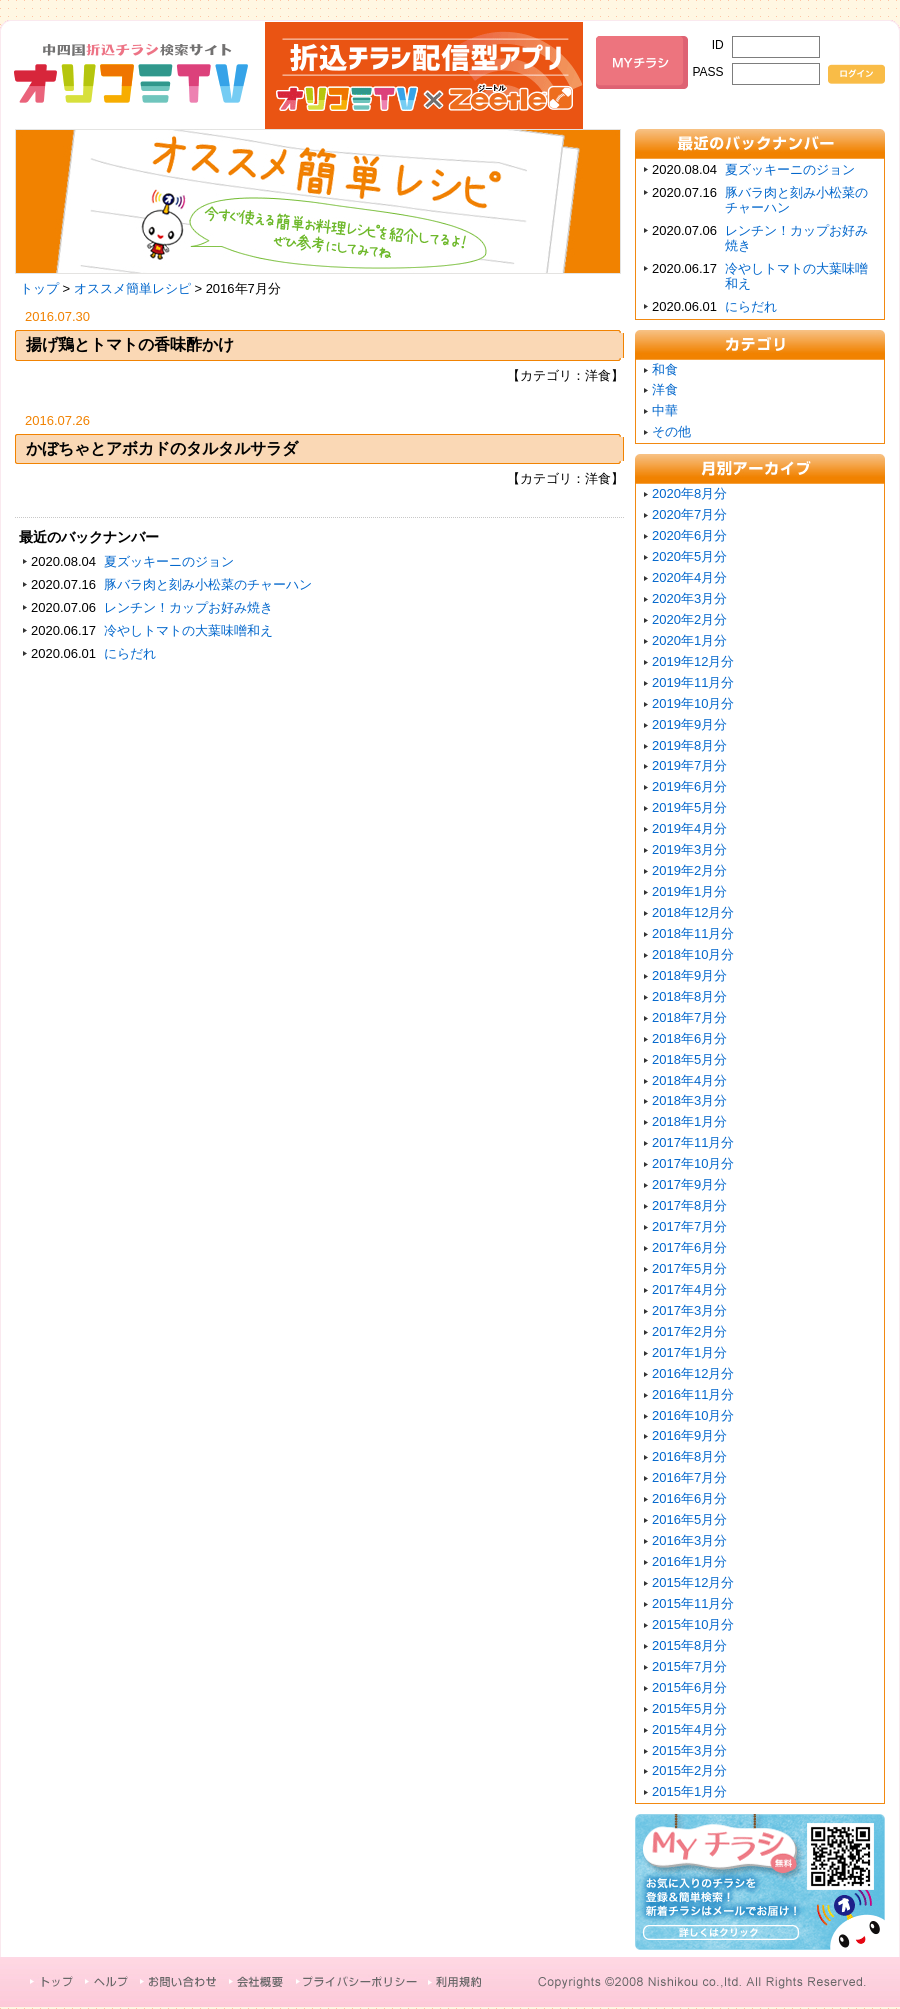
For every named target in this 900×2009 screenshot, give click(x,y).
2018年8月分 (689, 996)
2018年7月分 (689, 1017)
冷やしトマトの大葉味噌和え (188, 630)
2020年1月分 (689, 640)
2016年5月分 (689, 1519)
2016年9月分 (689, 1435)
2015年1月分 (689, 1791)
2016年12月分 (693, 1373)
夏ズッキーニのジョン (169, 561)
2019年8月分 (689, 745)
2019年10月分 (693, 703)
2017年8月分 (689, 1205)
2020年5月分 (689, 556)
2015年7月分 (689, 1666)
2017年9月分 (689, 1184)
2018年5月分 (689, 1059)
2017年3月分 (689, 1310)
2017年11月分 (693, 1142)
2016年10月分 (693, 1415)
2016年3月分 (689, 1540)
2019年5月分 (689, 807)
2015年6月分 (689, 1687)
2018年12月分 (693, 912)
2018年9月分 (689, 975)
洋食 (665, 389)
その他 (671, 431)
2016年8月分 (689, 1456)
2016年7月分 (689, 1477)
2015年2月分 (689, 1770)
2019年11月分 (693, 682)
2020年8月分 (689, 493)
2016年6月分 (689, 1498)
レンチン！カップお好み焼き (188, 607)
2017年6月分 (689, 1247)
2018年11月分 (693, 933)
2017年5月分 (689, 1268)
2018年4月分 (689, 1080)
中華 (665, 410)
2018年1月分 (689, 1121)
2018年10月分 (693, 954)
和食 (665, 369)
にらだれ (130, 653)
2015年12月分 (693, 1582)
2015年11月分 (693, 1603)
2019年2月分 (689, 870)
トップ (39, 288)
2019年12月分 (693, 661)
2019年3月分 (689, 849)
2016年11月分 (693, 1394)
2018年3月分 (689, 1100)
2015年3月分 (689, 1750)
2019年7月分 (689, 765)
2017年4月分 (689, 1289)
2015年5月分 (689, 1708)
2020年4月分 (689, 577)
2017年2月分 (689, 1331)
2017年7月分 (689, 1226)
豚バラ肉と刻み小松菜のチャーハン (208, 584)
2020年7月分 (689, 514)
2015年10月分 (693, 1624)
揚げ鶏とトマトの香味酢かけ (130, 344)
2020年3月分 (689, 598)
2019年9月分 (689, 724)
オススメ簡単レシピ (132, 288)
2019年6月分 (689, 786)
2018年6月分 (689, 1038)
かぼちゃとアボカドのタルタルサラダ (162, 448)
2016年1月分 (689, 1561)
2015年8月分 (689, 1645)
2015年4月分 (689, 1729)
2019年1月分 (689, 891)
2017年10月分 (693, 1163)
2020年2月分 (689, 619)
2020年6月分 (689, 535)
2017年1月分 (689, 1352)
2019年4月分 (689, 828)
